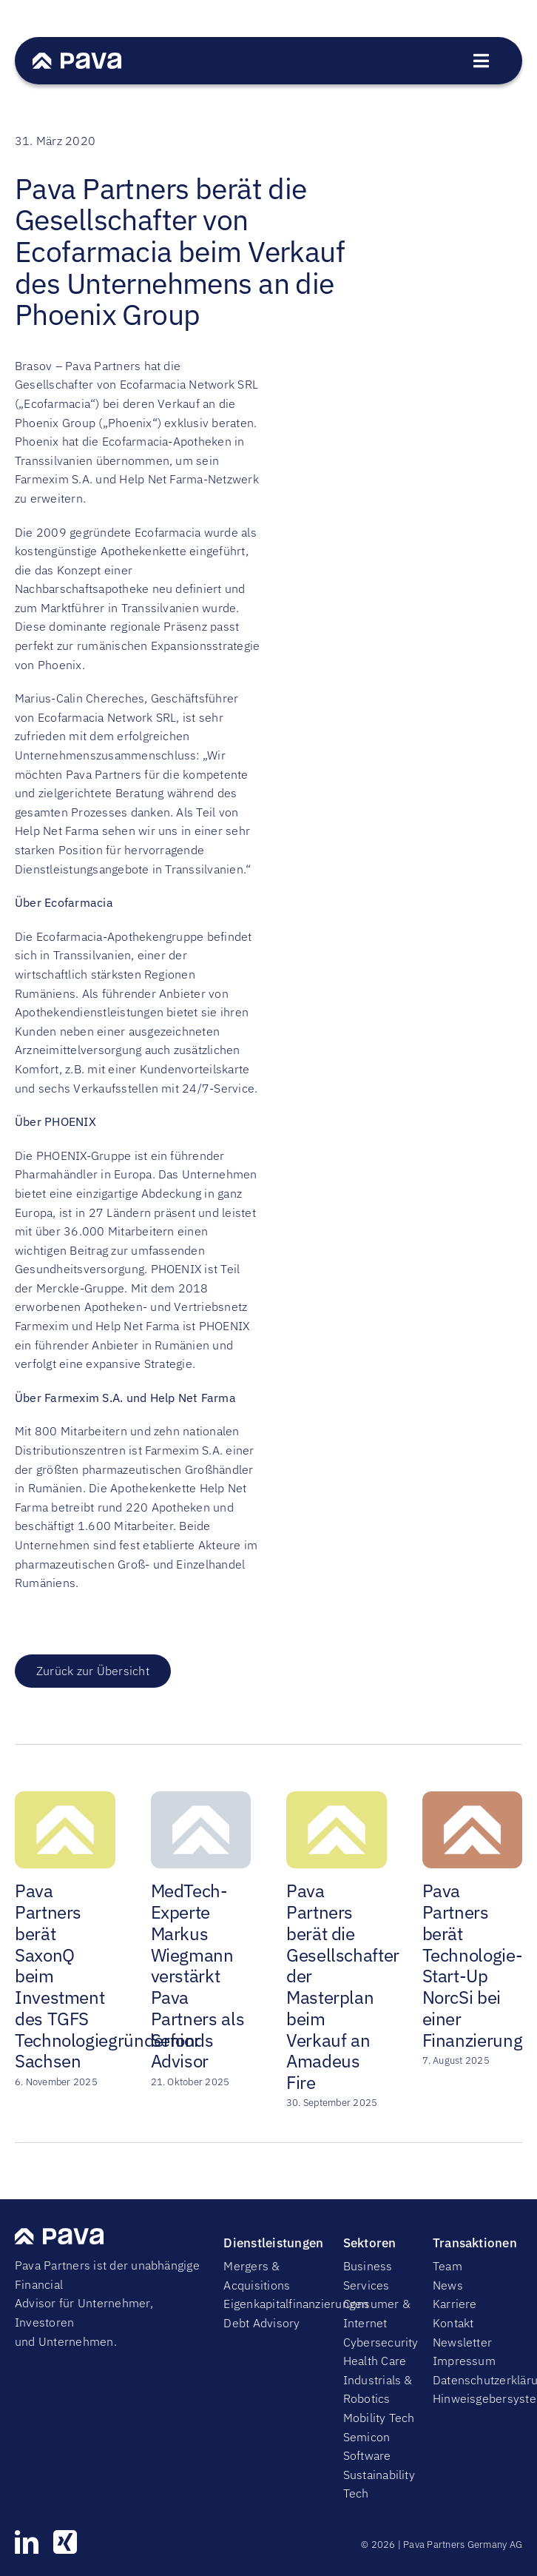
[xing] (65, 2542)
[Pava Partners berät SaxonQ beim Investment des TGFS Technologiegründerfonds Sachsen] (65, 1798)
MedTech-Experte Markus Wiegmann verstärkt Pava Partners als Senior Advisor (198, 1976)
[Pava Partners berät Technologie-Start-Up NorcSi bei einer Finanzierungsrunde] (472, 1798)
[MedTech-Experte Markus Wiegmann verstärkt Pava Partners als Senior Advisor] (201, 1798)
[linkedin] (26, 2542)
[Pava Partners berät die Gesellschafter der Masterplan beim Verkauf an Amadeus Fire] (336, 1798)
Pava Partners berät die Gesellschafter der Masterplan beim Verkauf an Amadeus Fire (342, 1986)
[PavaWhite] (77, 58)
